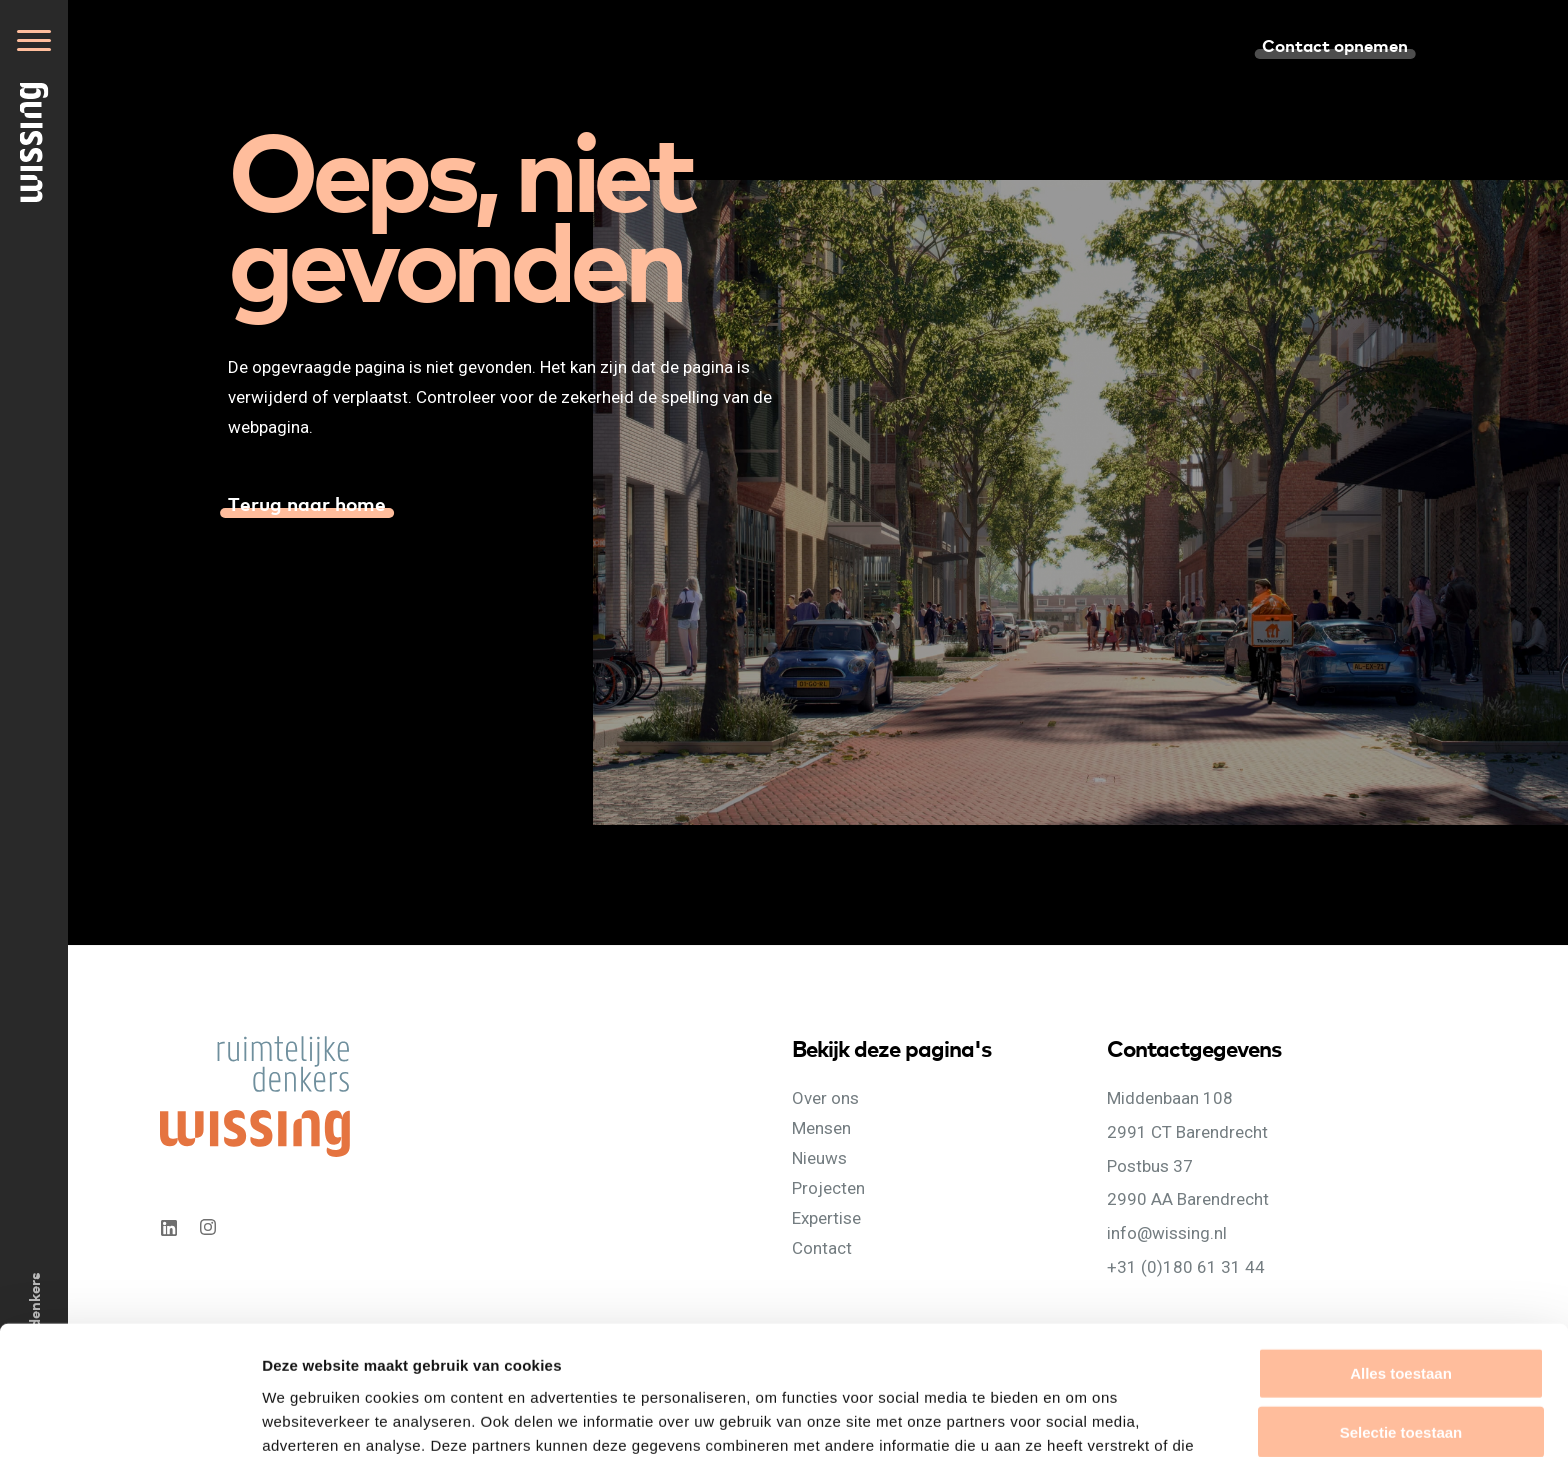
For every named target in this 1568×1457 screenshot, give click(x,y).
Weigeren (1400, 1375)
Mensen (821, 1128)
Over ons (825, 1098)
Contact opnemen (1335, 44)
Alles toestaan (1401, 1257)
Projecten (828, 1188)
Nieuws (819, 1158)
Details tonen (1080, 1417)
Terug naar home (307, 503)
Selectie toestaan (1401, 1316)
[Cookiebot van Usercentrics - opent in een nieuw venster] (129, 1418)
